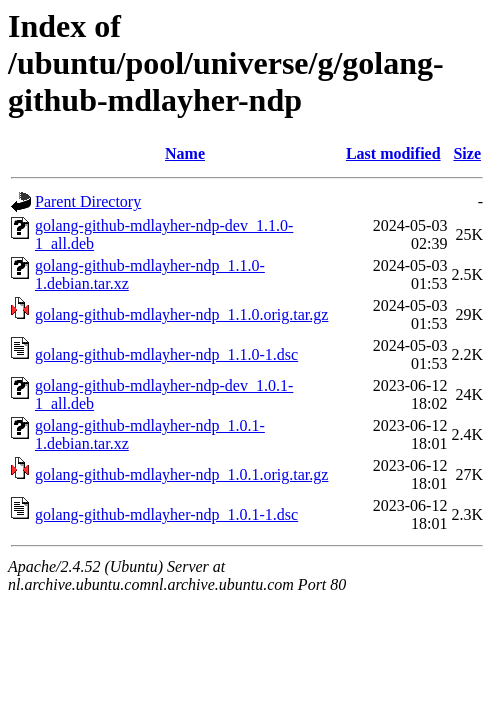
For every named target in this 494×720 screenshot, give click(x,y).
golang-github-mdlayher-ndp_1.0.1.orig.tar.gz (181, 474)
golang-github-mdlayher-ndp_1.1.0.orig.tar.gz (181, 314)
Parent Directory (88, 201)
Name (185, 153)
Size (467, 153)
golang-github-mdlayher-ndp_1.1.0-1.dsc (166, 354)
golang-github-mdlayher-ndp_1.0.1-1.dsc (166, 514)
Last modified (393, 153)
